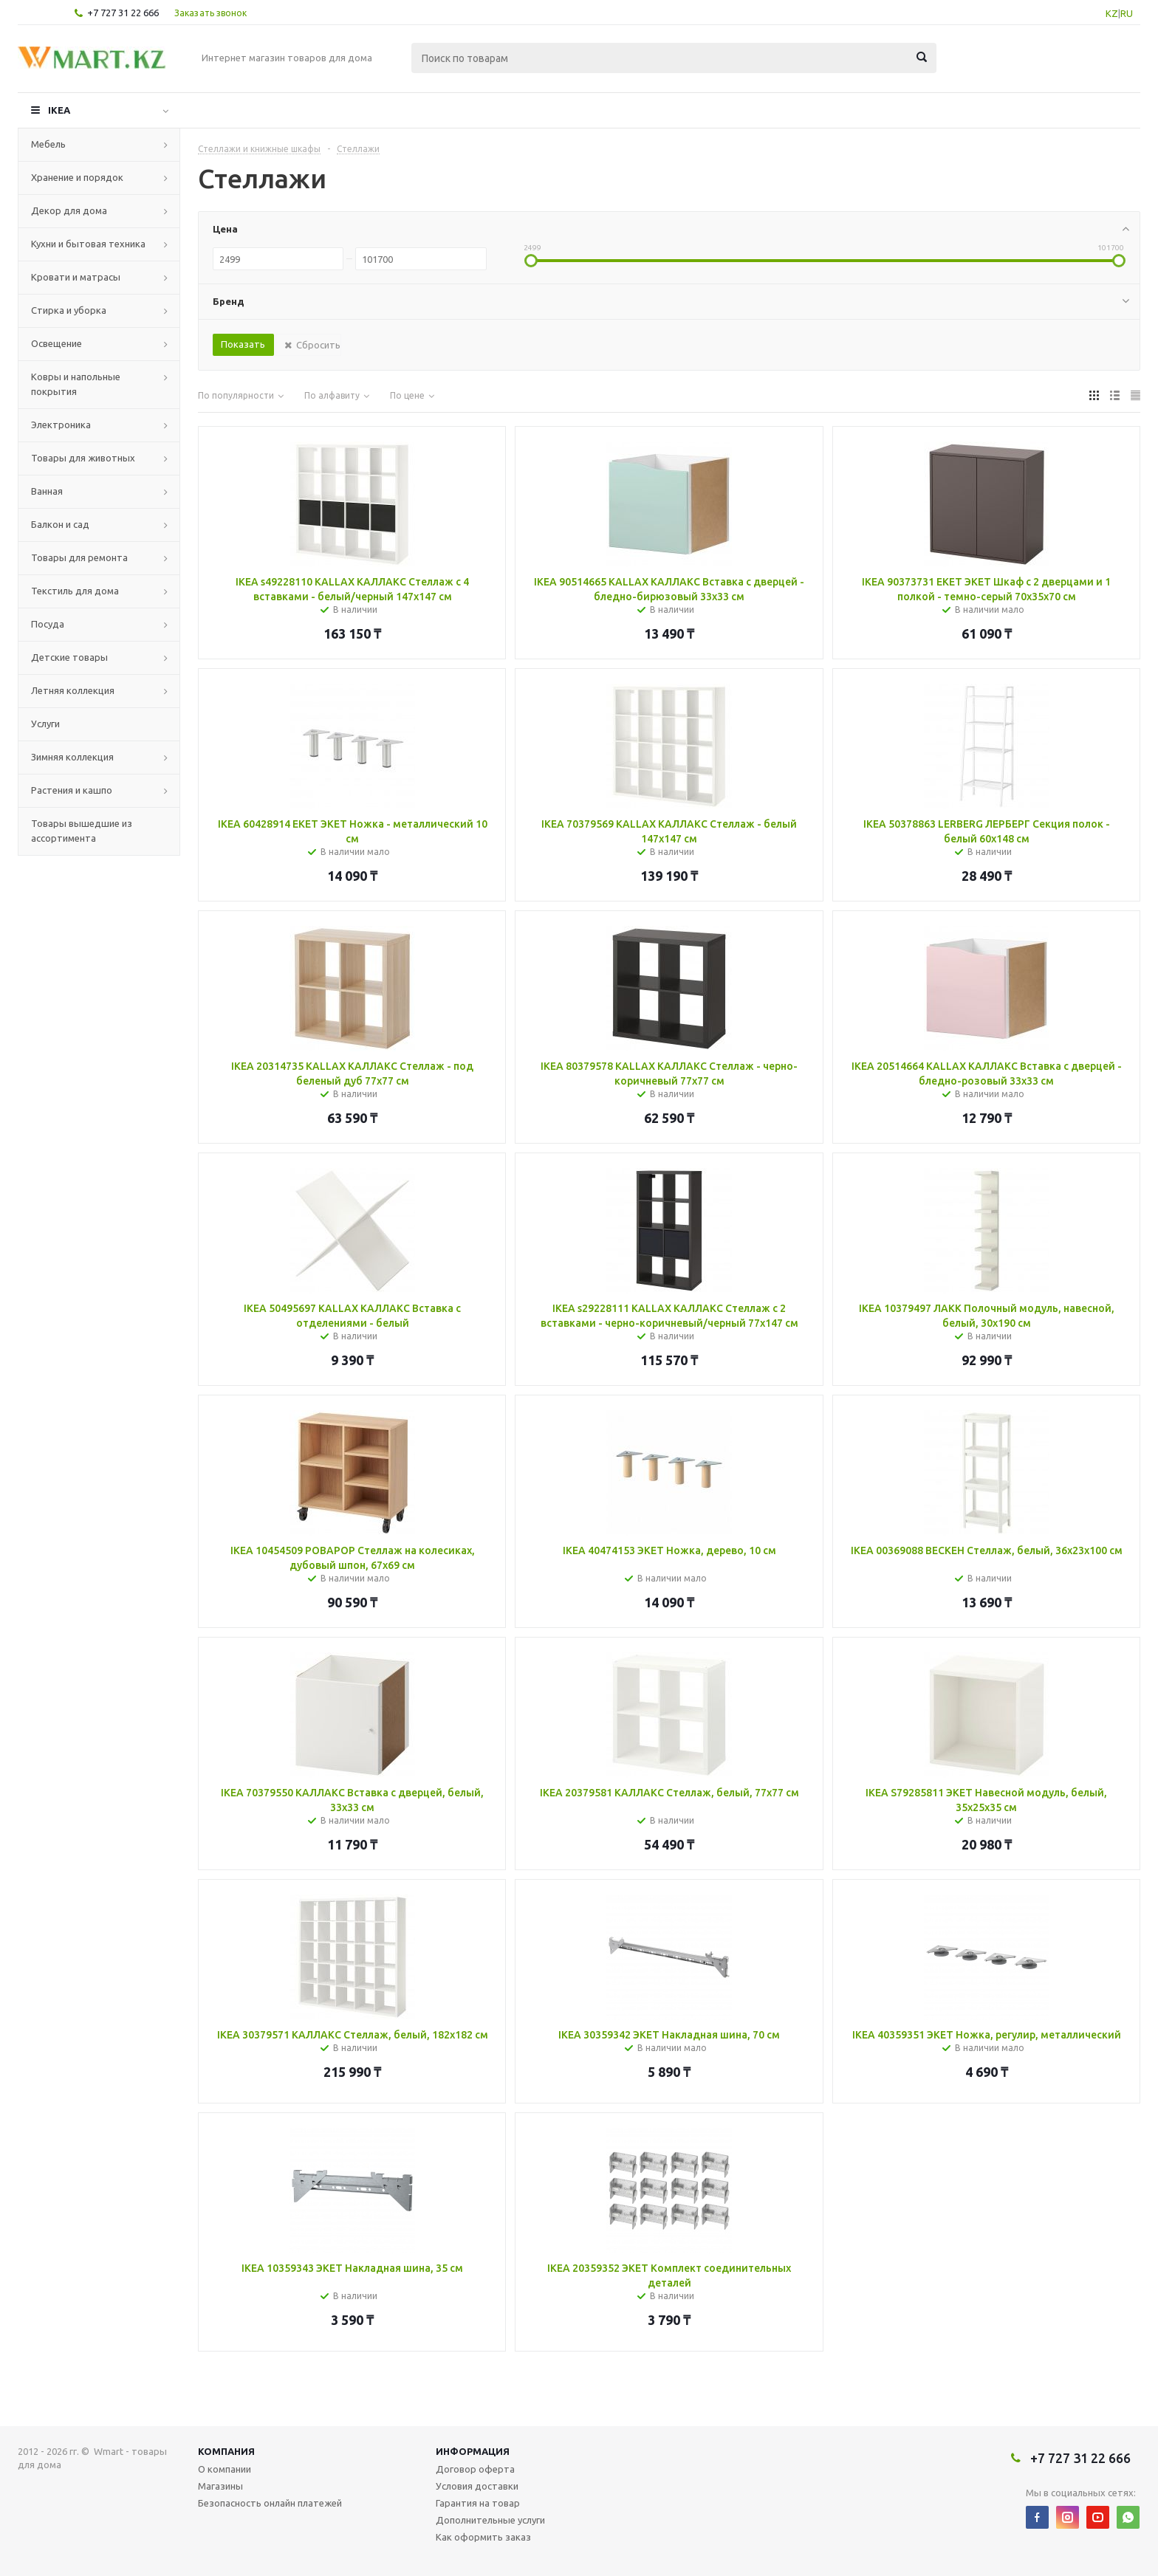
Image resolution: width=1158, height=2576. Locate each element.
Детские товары (69, 657)
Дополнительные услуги (490, 2520)
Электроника (61, 424)
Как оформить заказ (483, 2537)
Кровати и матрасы (75, 277)
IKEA (59, 110)
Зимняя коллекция (72, 757)
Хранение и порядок (77, 177)
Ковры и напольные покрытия (75, 383)
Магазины (220, 2486)
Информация (473, 2451)
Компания (226, 2451)
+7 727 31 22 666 (123, 12)
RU (1126, 13)
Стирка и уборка (68, 310)
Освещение (56, 343)
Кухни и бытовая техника (88, 243)
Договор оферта (475, 2469)
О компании (224, 2469)
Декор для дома (69, 210)
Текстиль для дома (75, 590)
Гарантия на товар (478, 2503)
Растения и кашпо (71, 790)
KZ (1112, 13)
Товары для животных (83, 458)
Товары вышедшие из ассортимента (81, 830)
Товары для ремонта (79, 557)
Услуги (45, 723)
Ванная (47, 491)
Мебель (48, 144)
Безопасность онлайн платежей (270, 2503)
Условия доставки (477, 2486)
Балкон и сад (60, 524)
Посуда (47, 624)
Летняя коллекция (72, 690)
